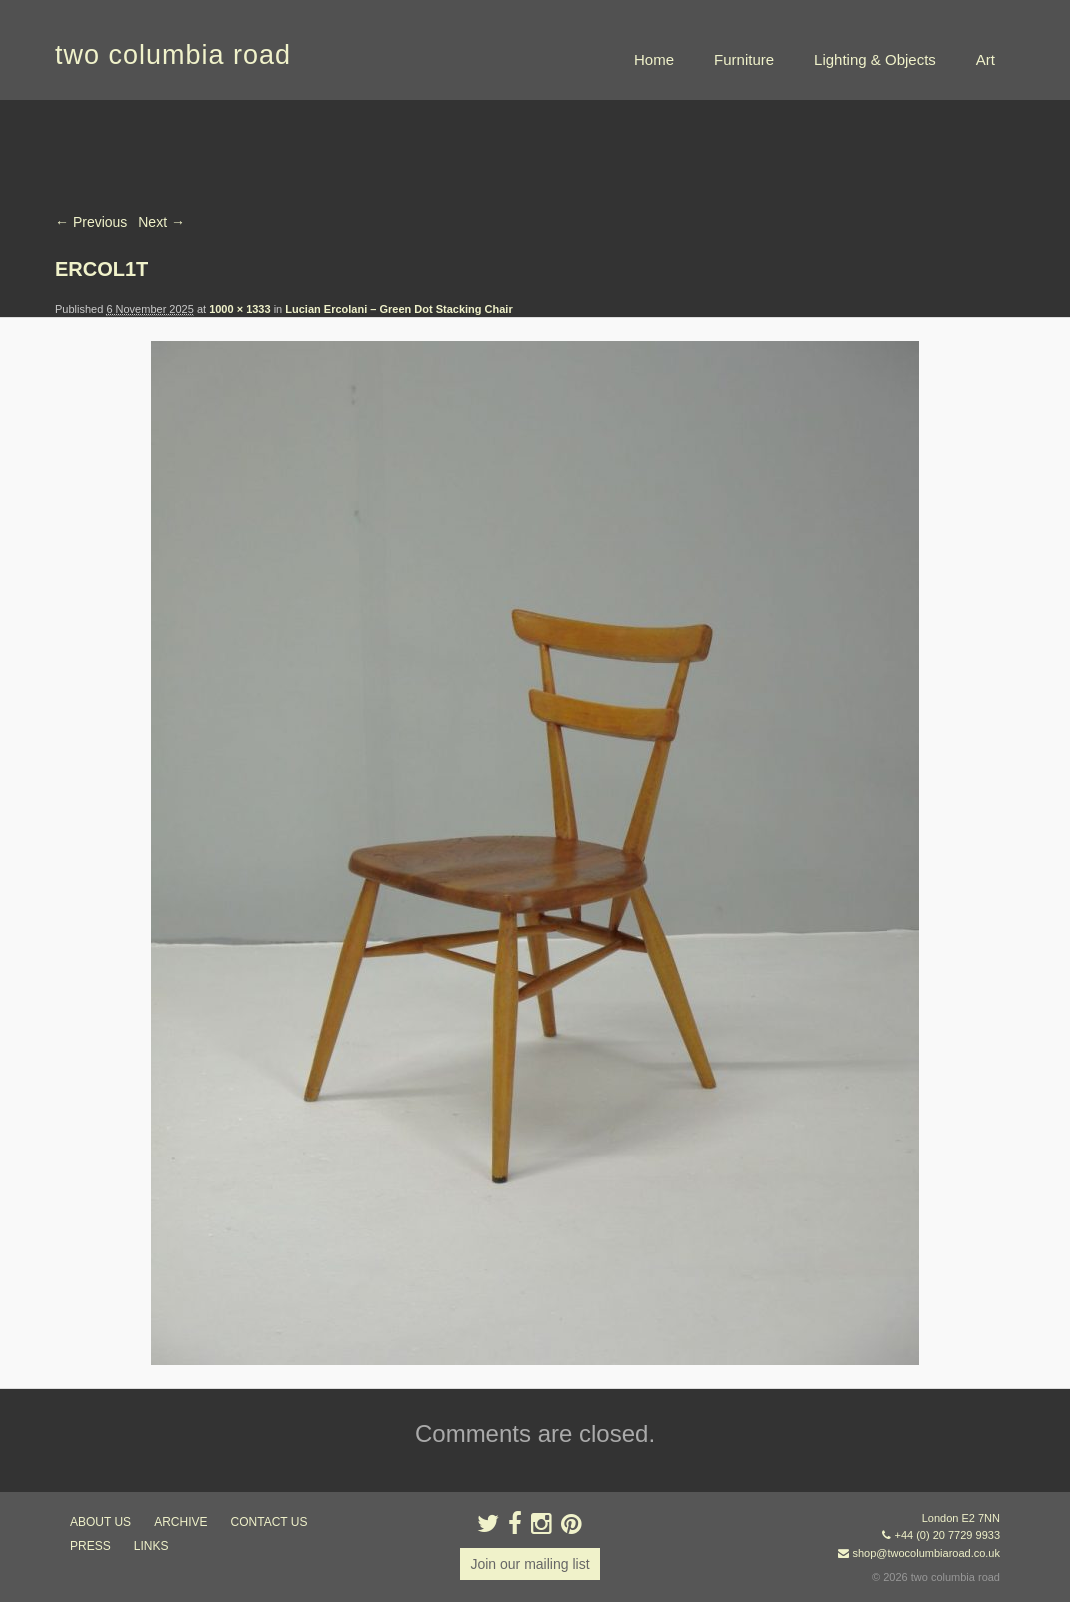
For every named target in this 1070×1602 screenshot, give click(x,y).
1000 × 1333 (239, 309)
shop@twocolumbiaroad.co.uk (926, 1553)
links (151, 1546)
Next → (161, 222)
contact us (269, 1522)
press (90, 1546)
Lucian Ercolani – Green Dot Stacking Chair (398, 309)
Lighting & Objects (875, 59)
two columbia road (173, 55)
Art (985, 59)
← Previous (91, 222)
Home (654, 59)
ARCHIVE (180, 1522)
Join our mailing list (529, 1564)
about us (100, 1522)
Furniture (744, 59)
